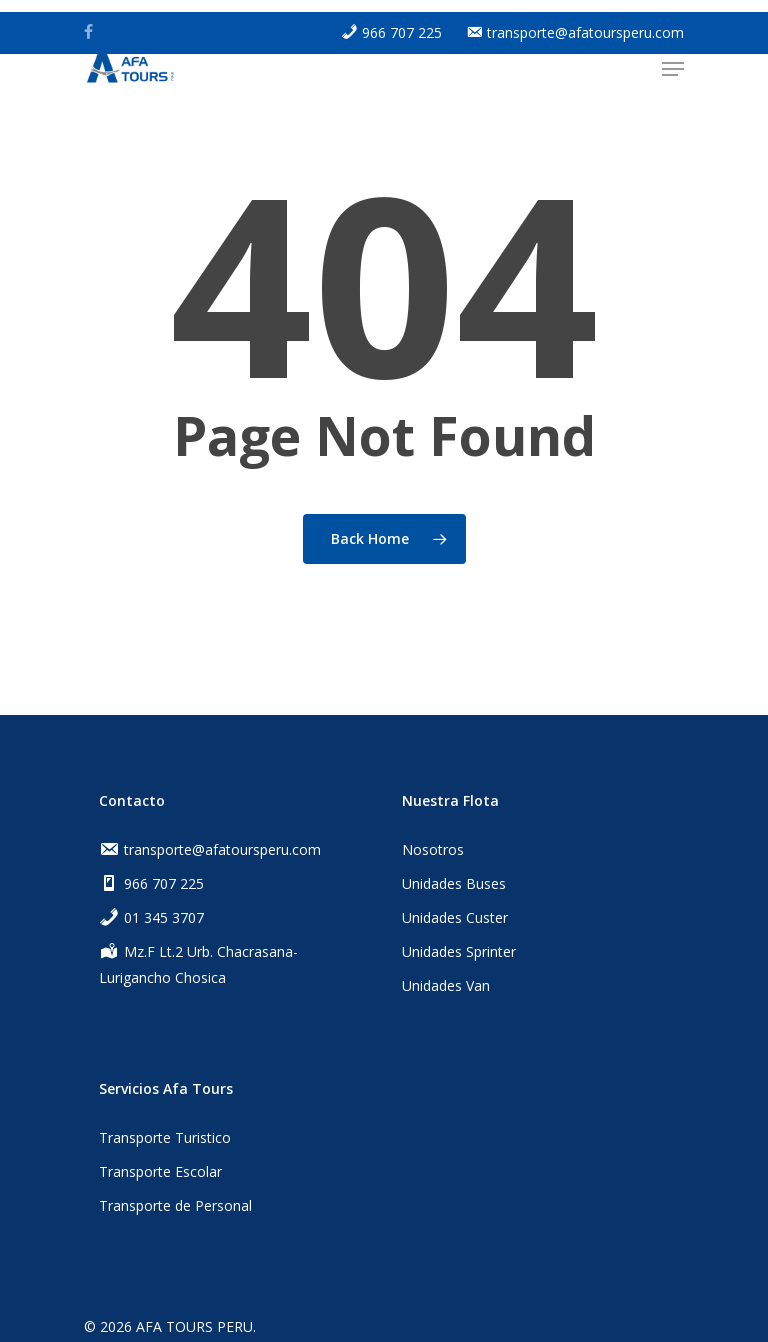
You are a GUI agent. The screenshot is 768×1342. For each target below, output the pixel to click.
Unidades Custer (455, 917)
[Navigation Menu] (673, 69)
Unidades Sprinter (459, 951)
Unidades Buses (454, 883)
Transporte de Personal (175, 1205)
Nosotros (433, 849)
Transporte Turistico (165, 1137)
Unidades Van (446, 985)
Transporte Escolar (160, 1171)
